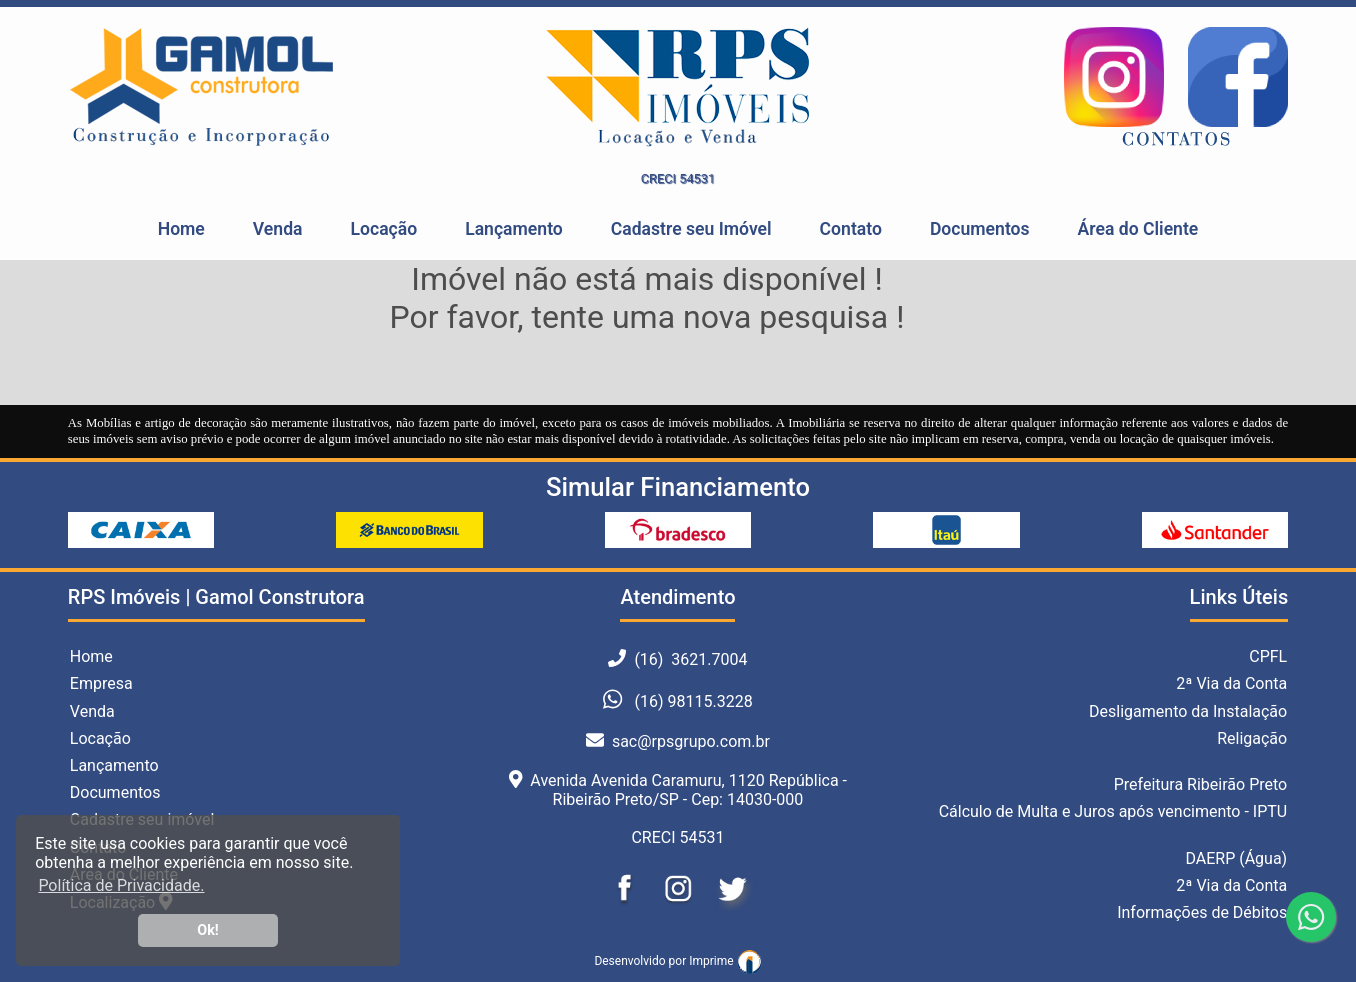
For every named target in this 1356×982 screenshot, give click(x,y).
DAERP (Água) (1236, 858)
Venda (278, 229)
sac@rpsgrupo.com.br (678, 741)
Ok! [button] (208, 930)
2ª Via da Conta (1231, 683)
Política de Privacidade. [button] (121, 885)
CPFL (1268, 656)
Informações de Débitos (1202, 912)
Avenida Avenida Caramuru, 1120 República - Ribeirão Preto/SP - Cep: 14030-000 (678, 790)
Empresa (101, 683)
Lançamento (514, 229)
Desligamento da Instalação (1188, 711)
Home (181, 229)
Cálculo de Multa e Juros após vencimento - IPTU (1113, 811)
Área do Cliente (1138, 229)
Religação (1252, 738)
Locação (383, 229)
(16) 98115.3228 (693, 702)
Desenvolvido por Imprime (677, 961)
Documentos (980, 229)
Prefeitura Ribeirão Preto (1201, 784)
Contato (851, 229)
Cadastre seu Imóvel (691, 229)
